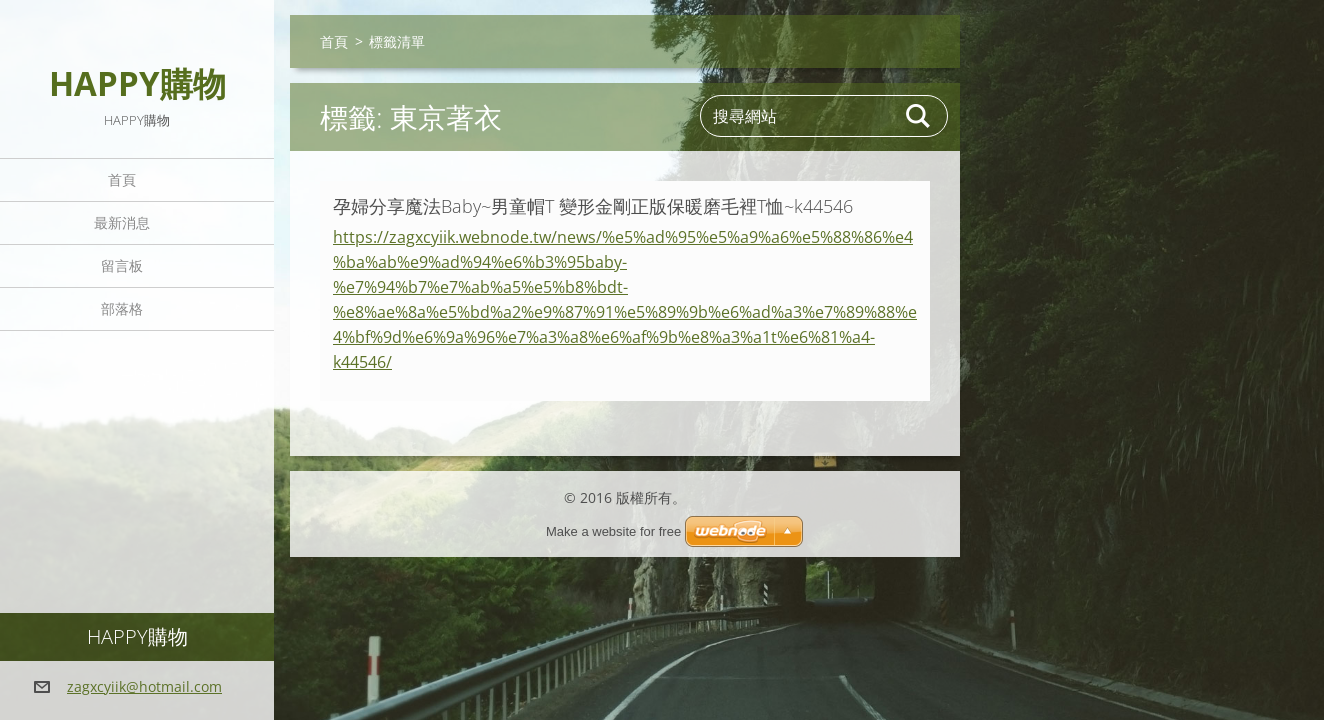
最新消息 (122, 222)
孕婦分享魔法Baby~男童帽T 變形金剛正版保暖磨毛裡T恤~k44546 (593, 206)
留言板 (122, 265)
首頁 (122, 179)
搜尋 (919, 116)
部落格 (122, 308)
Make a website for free (613, 531)
